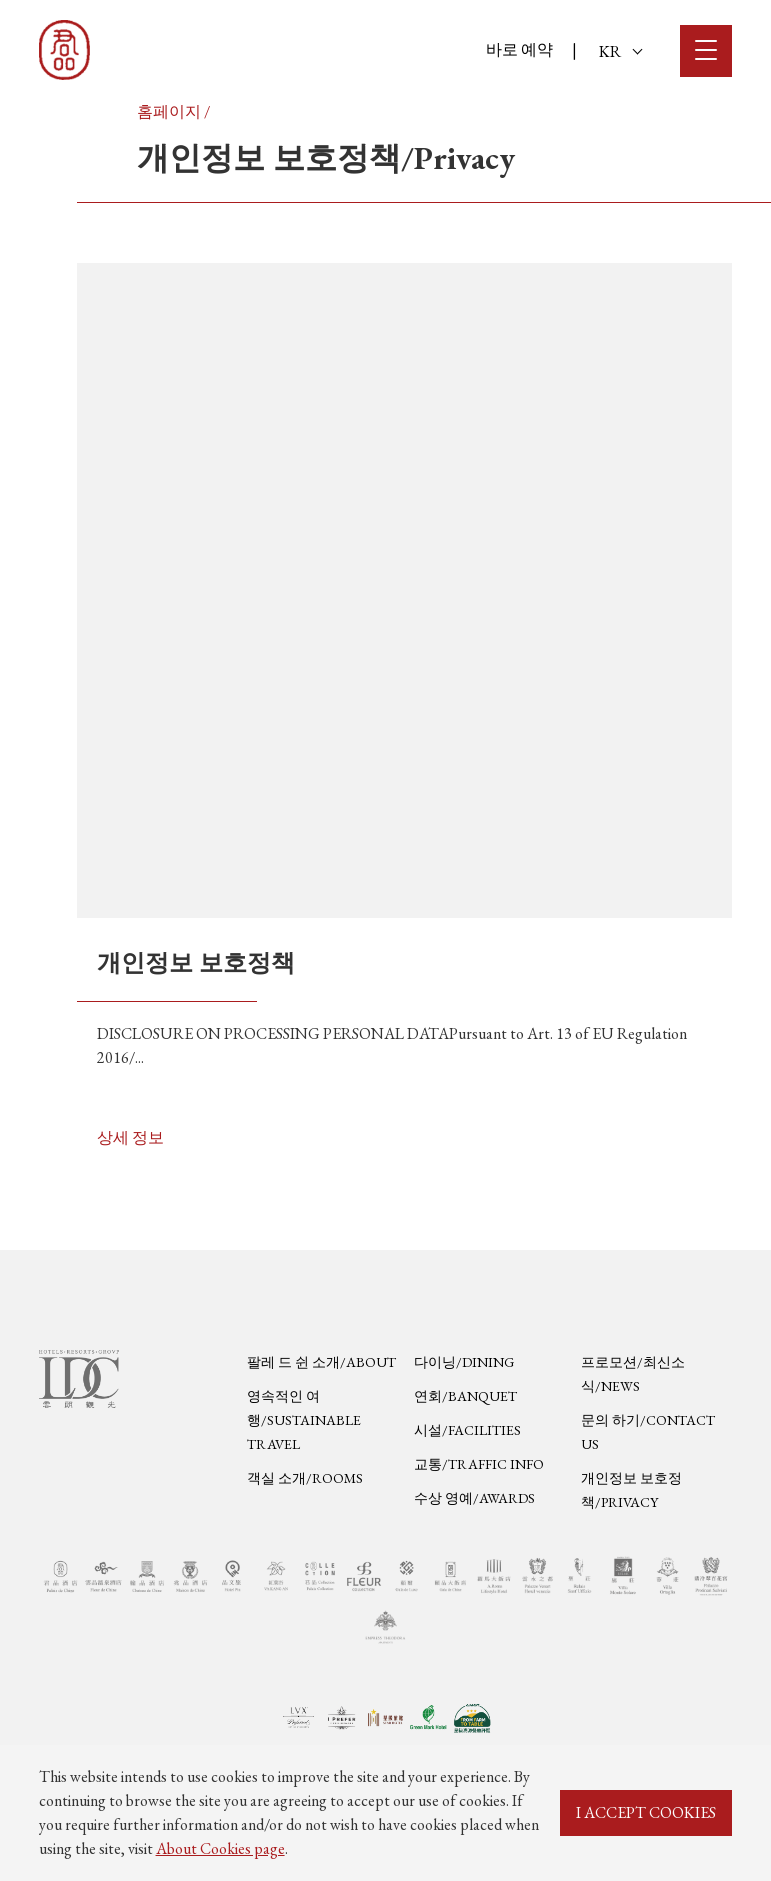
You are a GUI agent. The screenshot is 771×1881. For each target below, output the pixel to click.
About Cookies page (220, 1848)
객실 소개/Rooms (305, 1478)
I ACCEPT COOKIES (646, 1812)
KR (620, 51)
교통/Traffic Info (479, 1464)
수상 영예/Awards (474, 1498)
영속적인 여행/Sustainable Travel (304, 1420)
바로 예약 (519, 49)
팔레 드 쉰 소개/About (321, 1362)
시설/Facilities (467, 1430)
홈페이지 (169, 111)
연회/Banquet (465, 1396)
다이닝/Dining (464, 1362)
